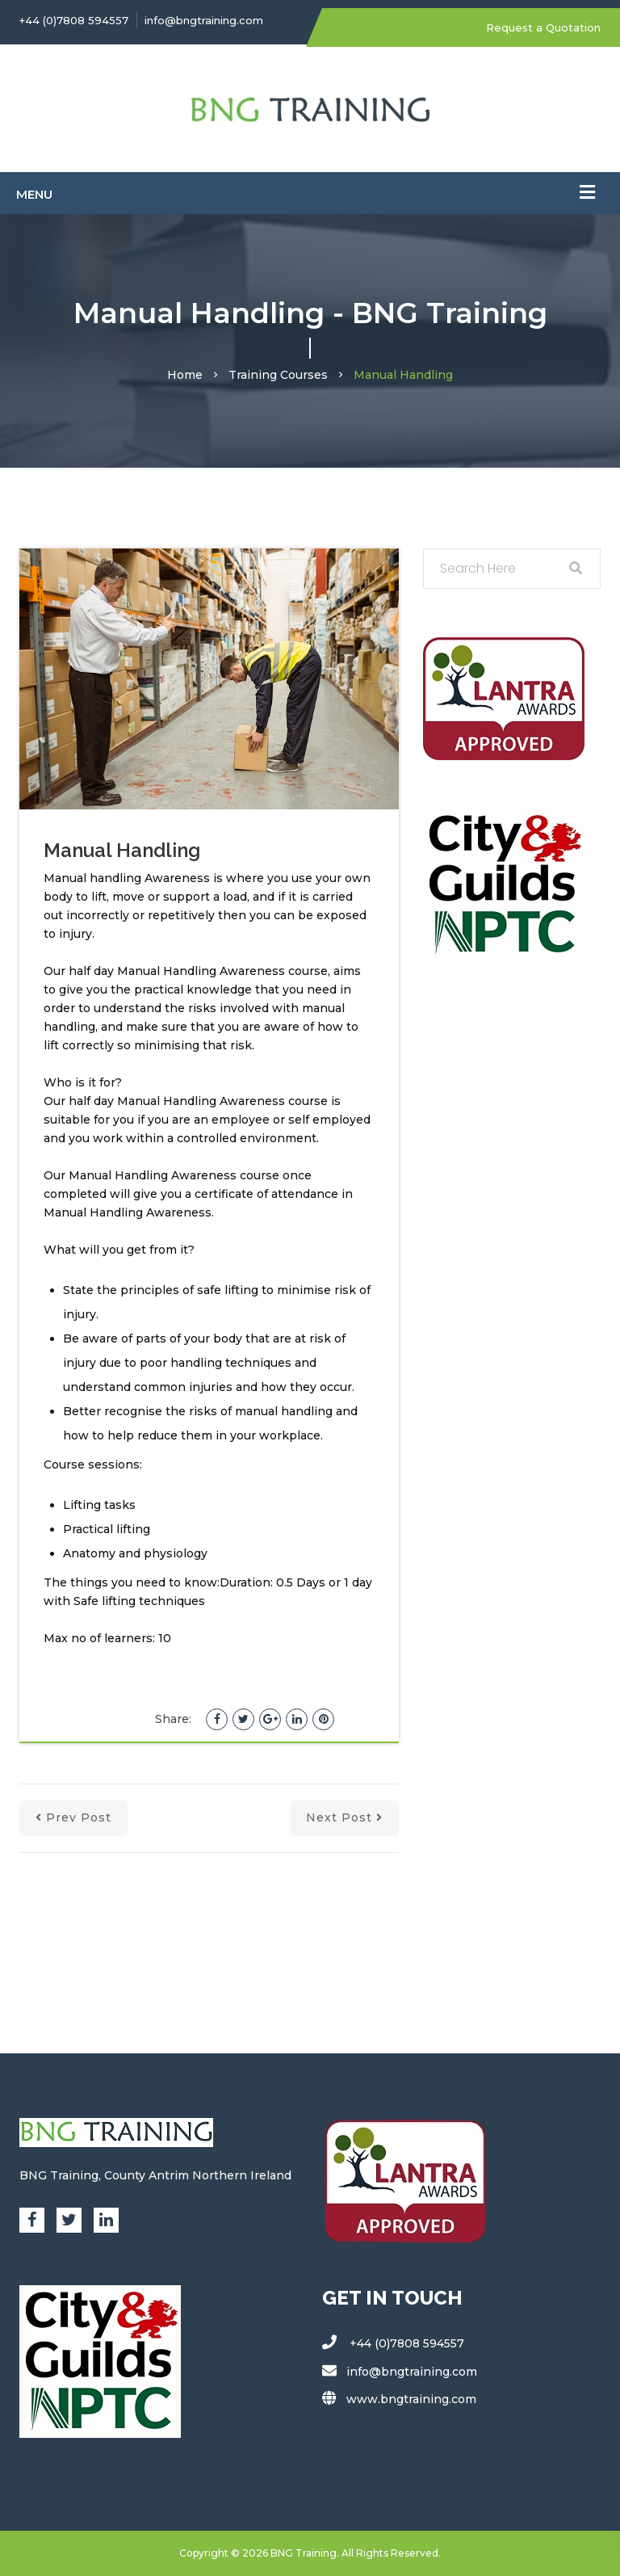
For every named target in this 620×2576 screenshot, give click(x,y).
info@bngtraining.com (204, 20)
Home (185, 375)
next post (344, 1817)
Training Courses (278, 375)
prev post (73, 1817)
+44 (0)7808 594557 (73, 20)
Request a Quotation (543, 27)
